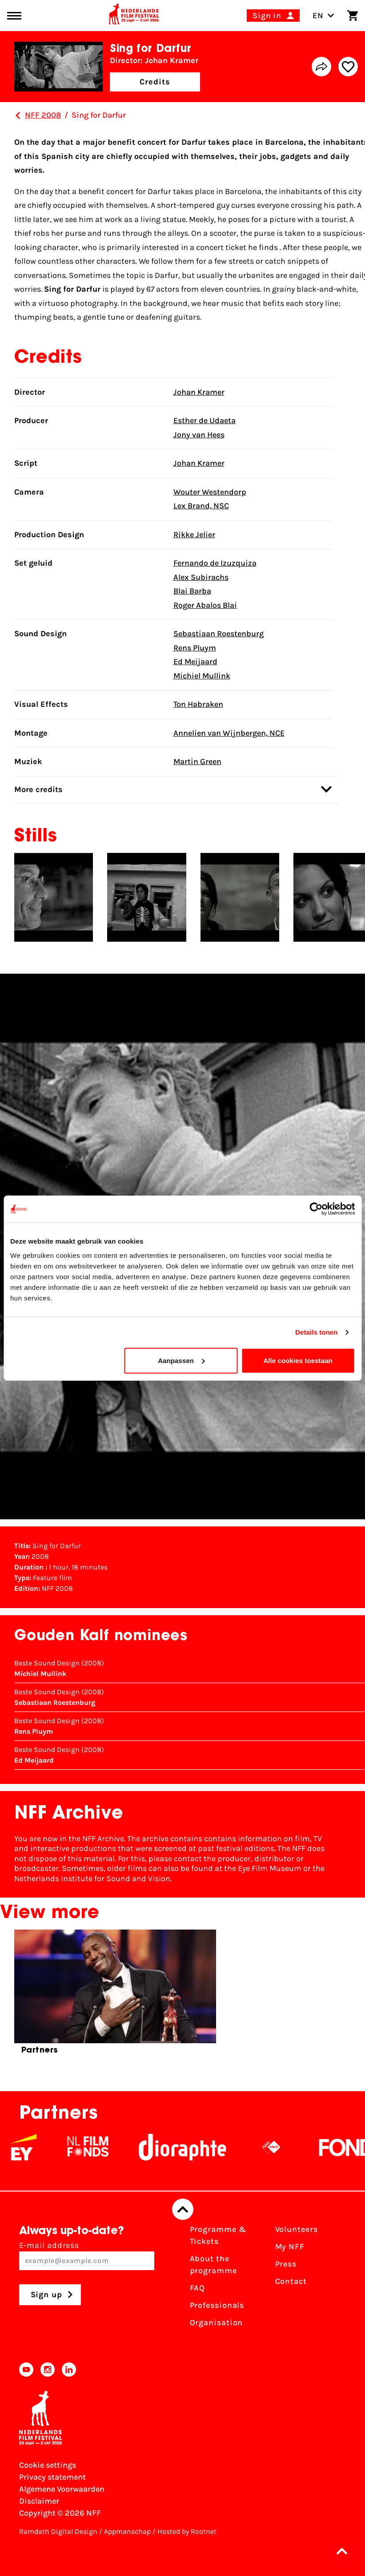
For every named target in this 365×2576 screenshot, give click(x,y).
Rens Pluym (194, 648)
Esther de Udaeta (204, 420)
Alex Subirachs (201, 577)
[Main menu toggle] (14, 16)
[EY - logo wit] (36, 2147)
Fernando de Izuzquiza (215, 563)
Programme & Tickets (218, 2235)
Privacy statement (52, 2477)
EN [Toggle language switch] (323, 15)
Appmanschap (127, 2531)
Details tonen (316, 1332)
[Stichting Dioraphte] (194, 2147)
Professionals (217, 2305)
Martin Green (197, 761)
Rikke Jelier (194, 534)
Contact (291, 2281)
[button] (344, 2551)
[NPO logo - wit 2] (283, 2147)
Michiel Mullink (201, 676)
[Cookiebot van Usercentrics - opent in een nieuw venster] (316, 1209)
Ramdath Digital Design (58, 2531)
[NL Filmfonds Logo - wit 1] (100, 2147)
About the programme (213, 2264)
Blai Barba (192, 591)
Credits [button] (155, 82)
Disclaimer (39, 2501)
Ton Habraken (198, 704)
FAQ (197, 2288)
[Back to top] (182, 2209)
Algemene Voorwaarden (61, 2489)
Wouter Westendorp (209, 492)
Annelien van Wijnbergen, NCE (229, 733)
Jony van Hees (199, 435)
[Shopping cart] (352, 15)
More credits (173, 789)
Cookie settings (47, 2465)
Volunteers (296, 2229)
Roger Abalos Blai (205, 605)
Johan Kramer (199, 392)
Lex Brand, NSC (201, 506)
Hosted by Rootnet (187, 2531)
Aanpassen (181, 1360)
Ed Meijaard (195, 661)
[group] (115, 1995)
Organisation (216, 2322)
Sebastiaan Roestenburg (218, 633)
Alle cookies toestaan (298, 1360)
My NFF (290, 2246)
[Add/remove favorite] (348, 66)
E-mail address (86, 2255)
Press (286, 2264)
